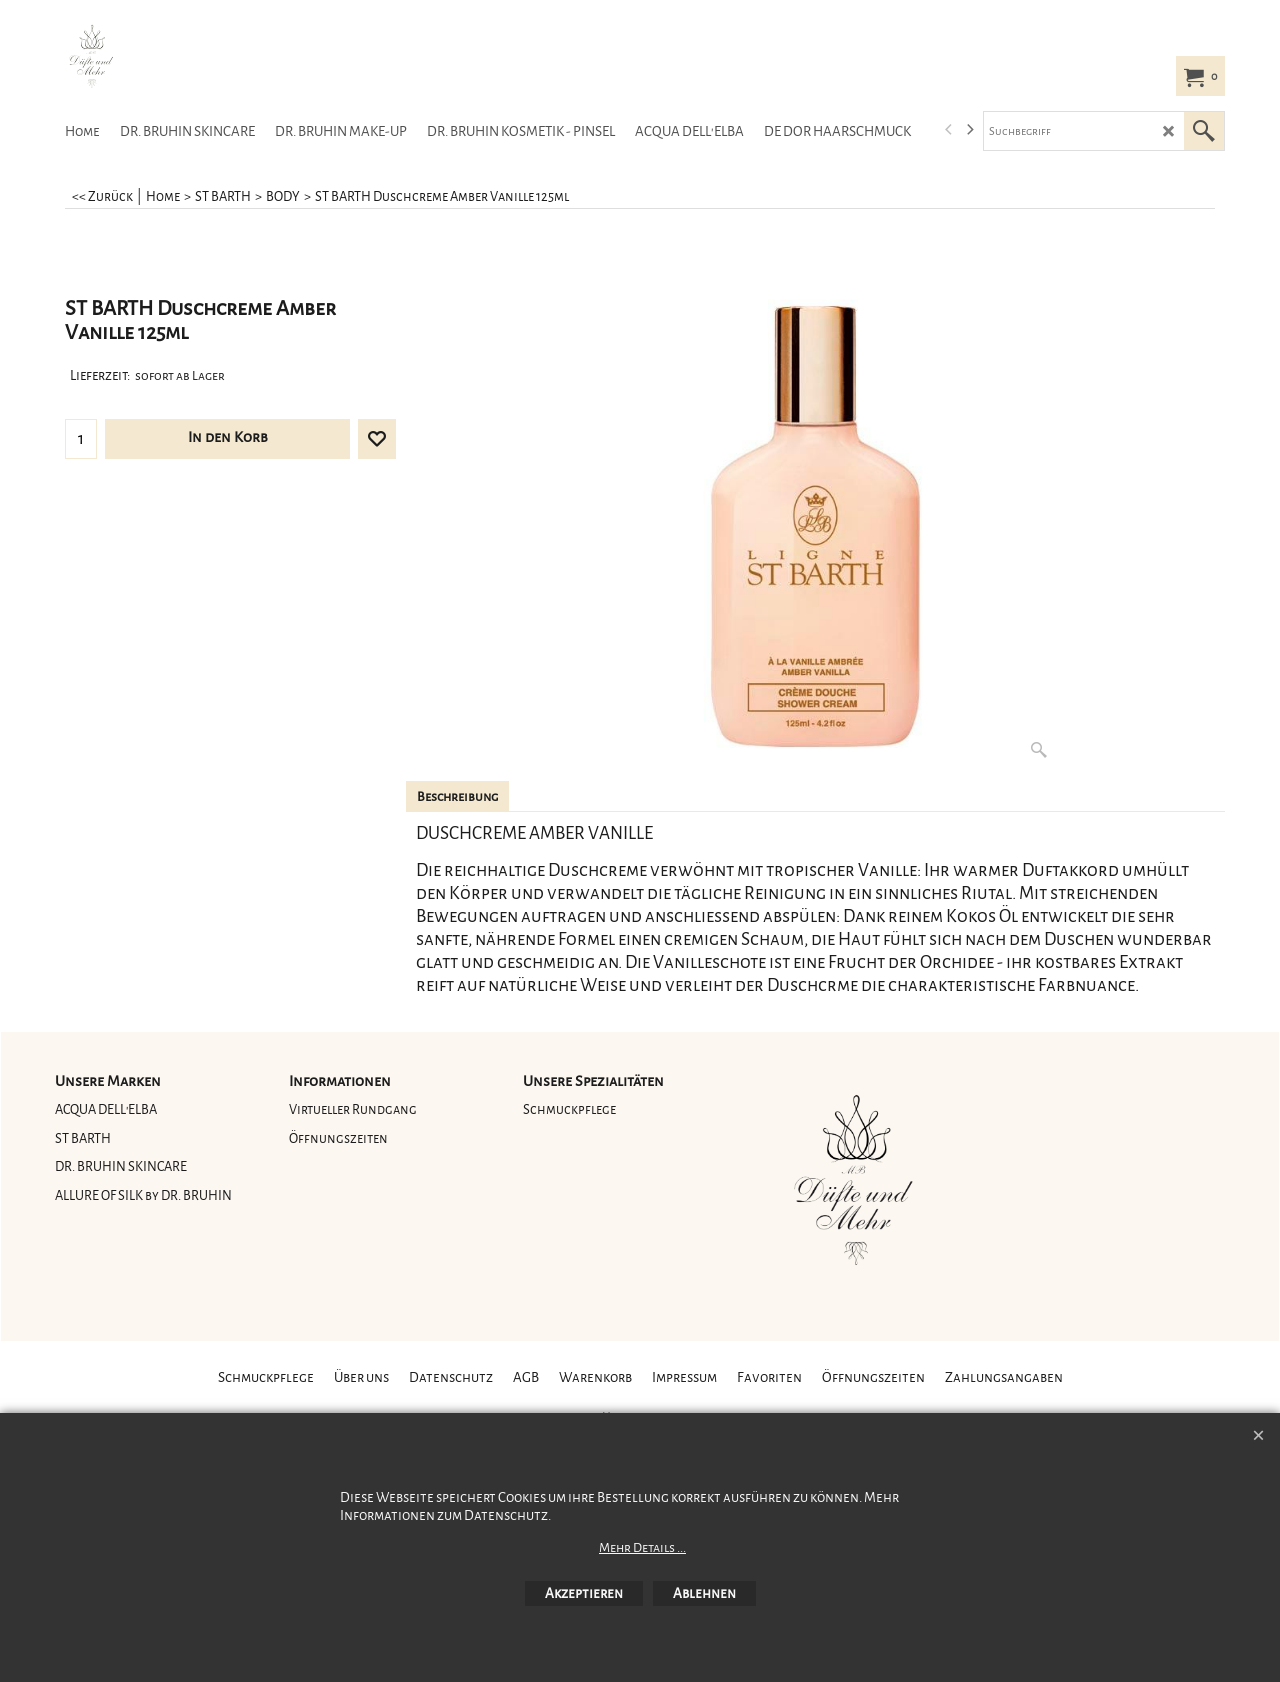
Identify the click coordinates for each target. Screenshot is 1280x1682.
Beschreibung (457, 797)
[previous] (949, 130)
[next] (969, 130)
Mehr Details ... (642, 1548)
